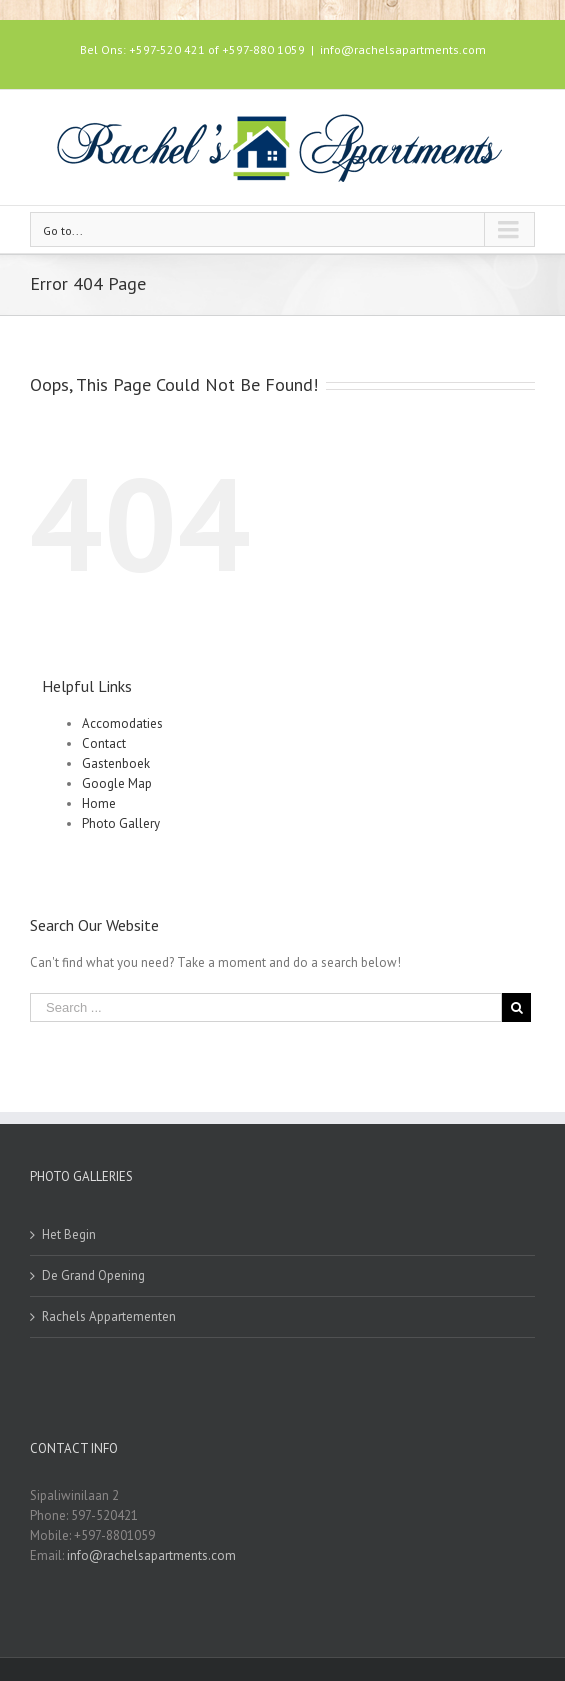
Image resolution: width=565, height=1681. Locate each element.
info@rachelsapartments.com (403, 49)
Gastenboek (116, 763)
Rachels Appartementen (109, 1316)
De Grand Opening (93, 1275)
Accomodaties (122, 723)
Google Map (117, 783)
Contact (104, 743)
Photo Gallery (121, 823)
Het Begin (69, 1234)
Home (99, 803)
